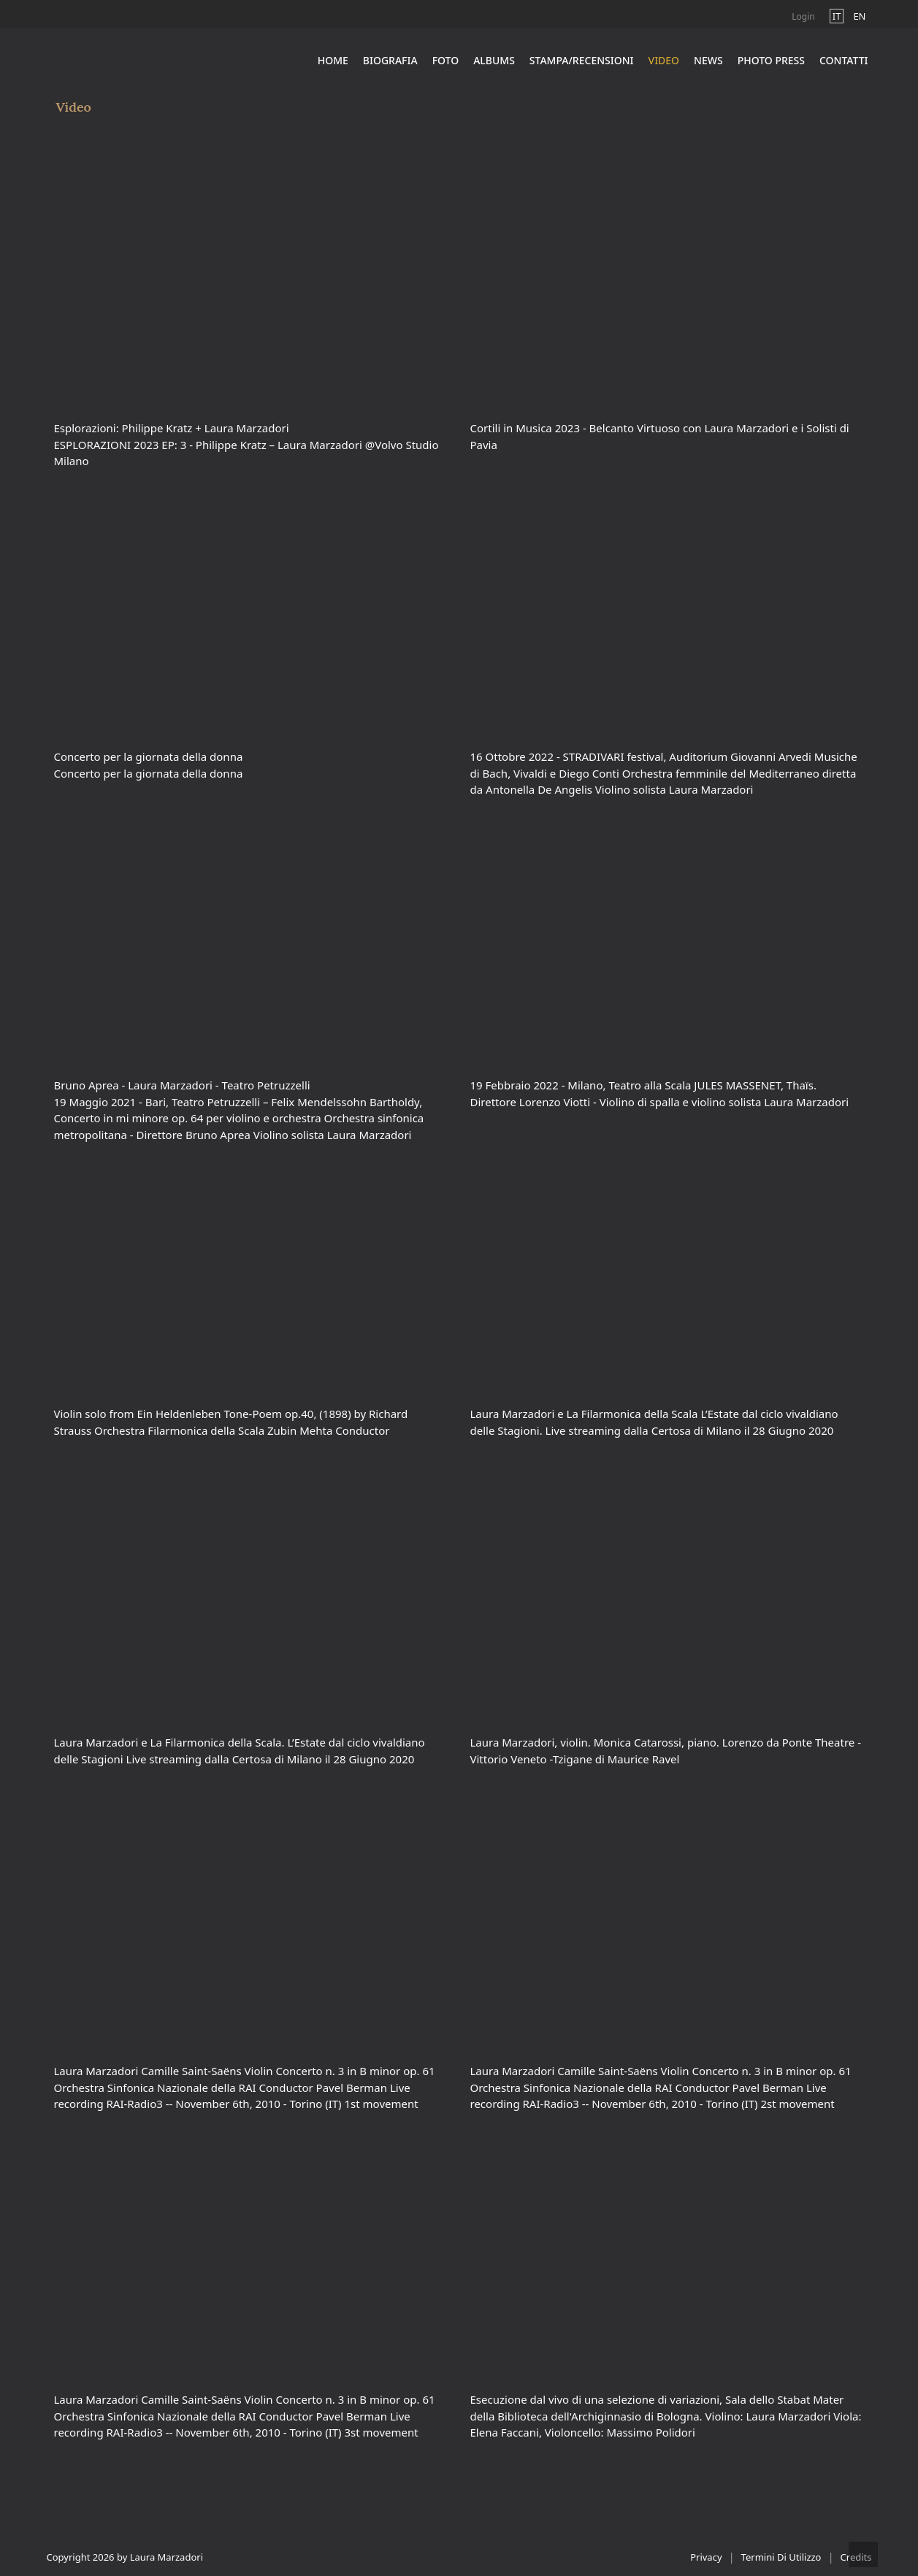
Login (803, 16)
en (859, 16)
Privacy (706, 2557)
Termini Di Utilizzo (781, 2557)
